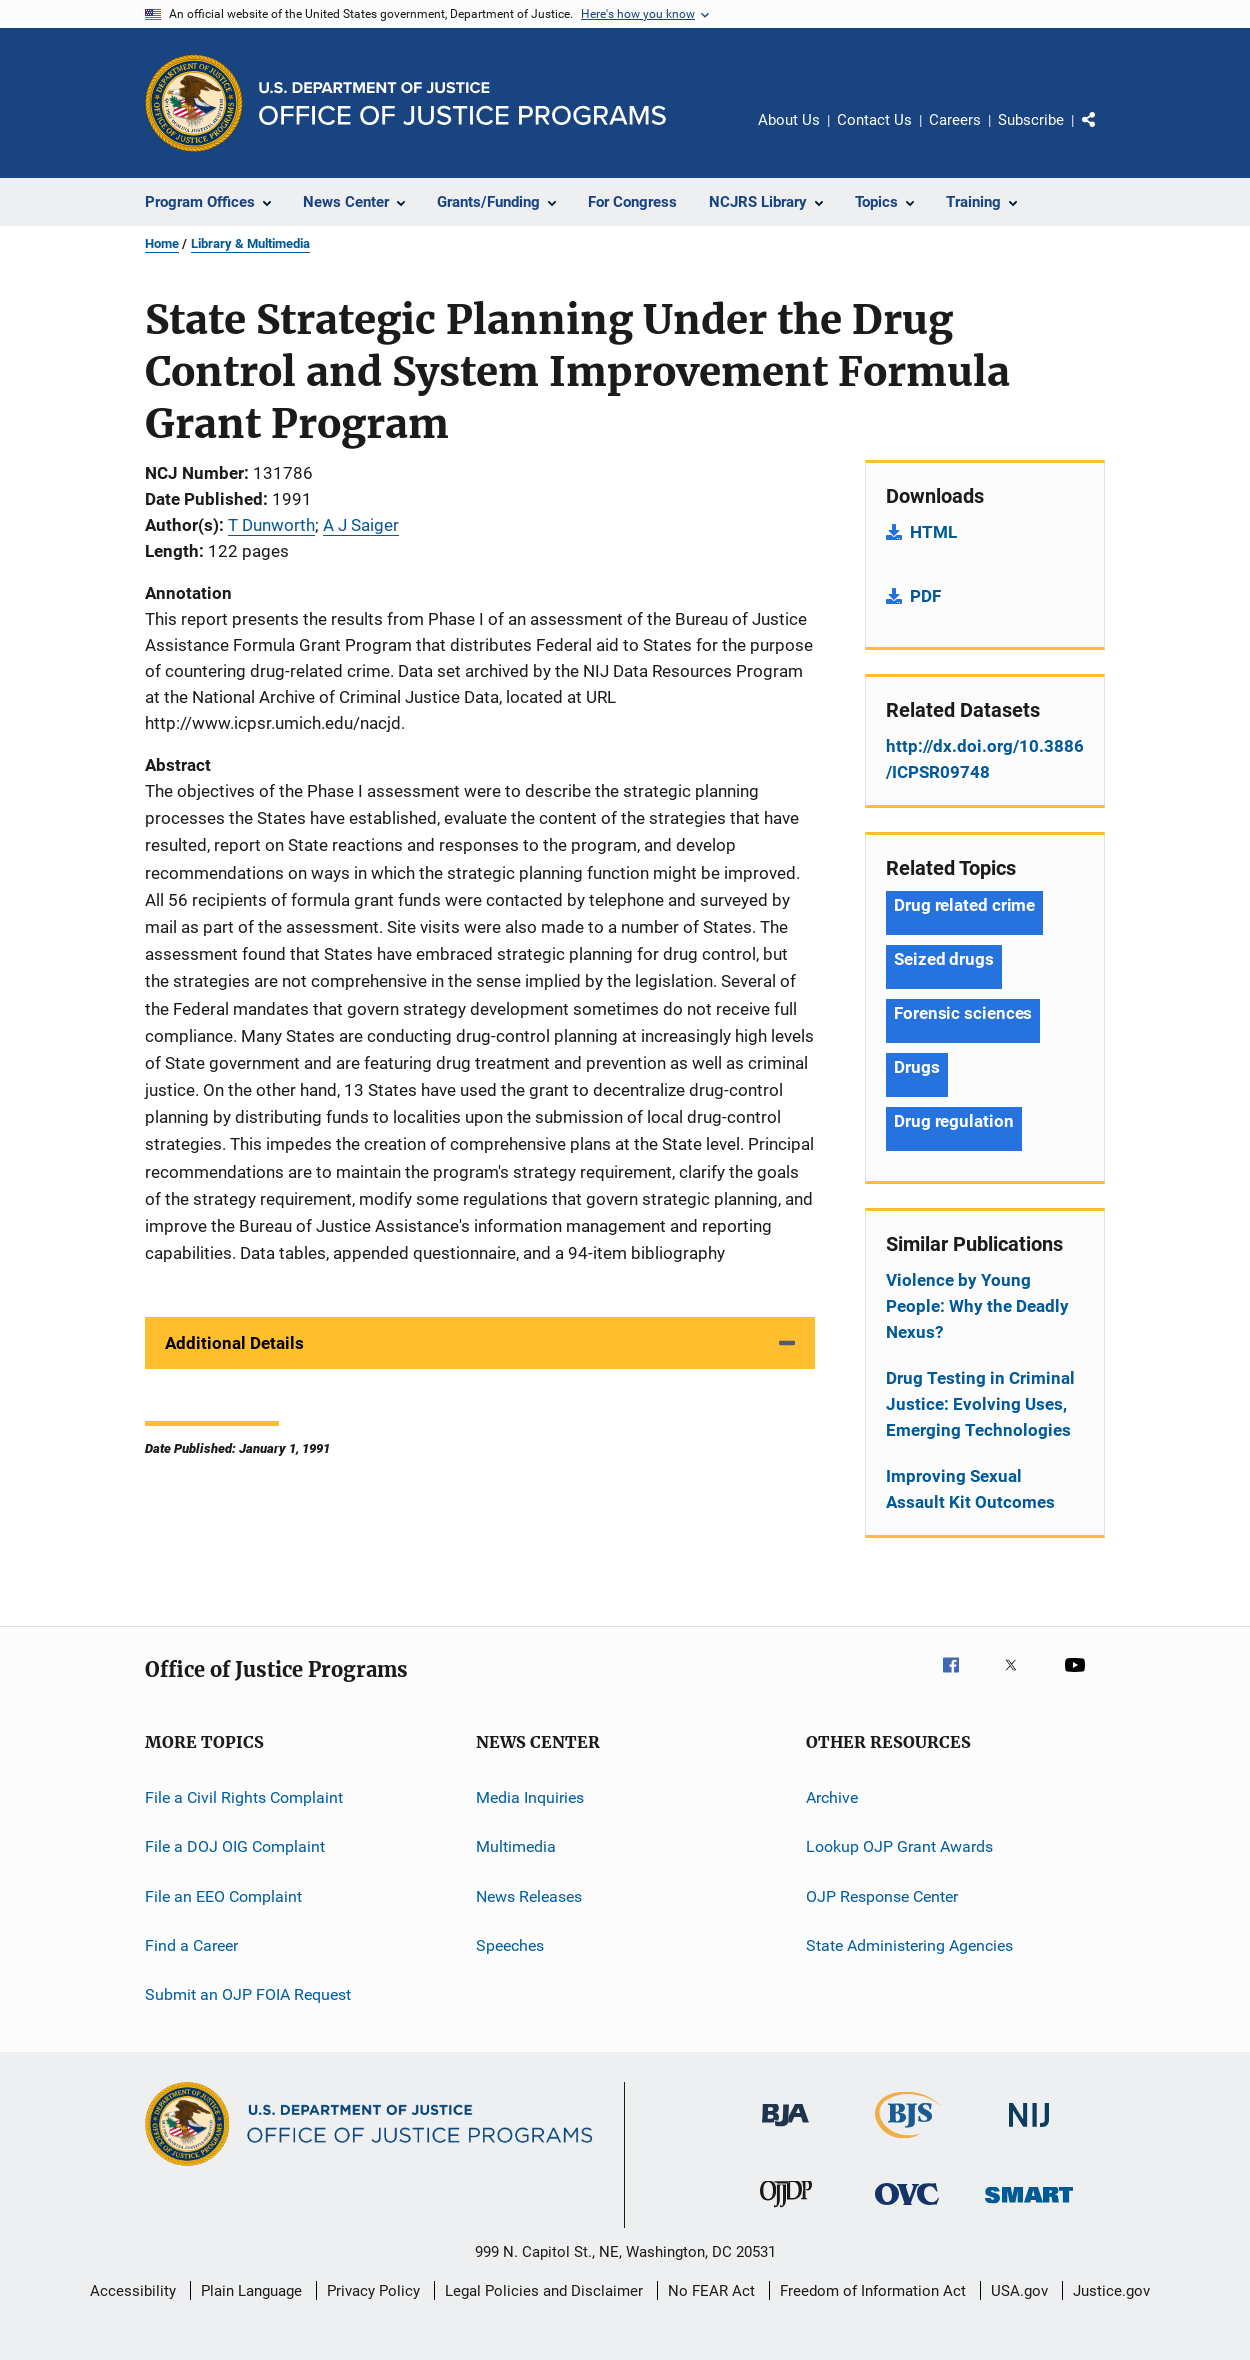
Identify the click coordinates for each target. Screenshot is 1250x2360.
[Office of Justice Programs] (194, 103)
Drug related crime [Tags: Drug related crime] (964, 905)
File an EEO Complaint (223, 1896)
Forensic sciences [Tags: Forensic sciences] (963, 1013)
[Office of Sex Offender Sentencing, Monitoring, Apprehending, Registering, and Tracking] (1029, 2206)
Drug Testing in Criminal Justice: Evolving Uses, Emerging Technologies (980, 1404)
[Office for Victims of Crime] (907, 2208)
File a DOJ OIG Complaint (235, 1846)
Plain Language (251, 2291)
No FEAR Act (711, 2291)
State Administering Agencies (909, 1945)
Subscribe (1031, 120)
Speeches (510, 1945)
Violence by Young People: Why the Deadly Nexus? (977, 1306)
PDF (925, 596)
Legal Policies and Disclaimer (544, 2291)
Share (1105, 134)
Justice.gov (1111, 2291)
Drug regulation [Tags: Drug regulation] (954, 1121)
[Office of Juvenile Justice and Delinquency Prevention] (786, 2211)
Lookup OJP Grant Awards (899, 1846)
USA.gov (1019, 2291)
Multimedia (516, 1846)
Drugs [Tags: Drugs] (917, 1067)
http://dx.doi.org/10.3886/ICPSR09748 (985, 759)
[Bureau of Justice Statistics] (907, 2142)
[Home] (462, 103)
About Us (789, 120)
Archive (832, 1797)
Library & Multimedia (250, 243)
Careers (955, 120)
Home (162, 243)
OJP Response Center (882, 1896)
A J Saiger (361, 525)
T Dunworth (271, 525)
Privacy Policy (373, 2291)
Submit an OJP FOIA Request (248, 1994)
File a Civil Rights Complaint (244, 1797)
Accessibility (133, 2291)
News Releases (529, 1896)
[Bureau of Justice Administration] (785, 2130)
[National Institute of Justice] (1029, 2130)
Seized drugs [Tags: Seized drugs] (944, 959)
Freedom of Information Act (873, 2291)
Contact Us (874, 120)
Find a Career (191, 1945)
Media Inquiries (530, 1797)
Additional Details (234, 1343)
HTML (933, 532)
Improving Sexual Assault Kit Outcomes (970, 1489)
